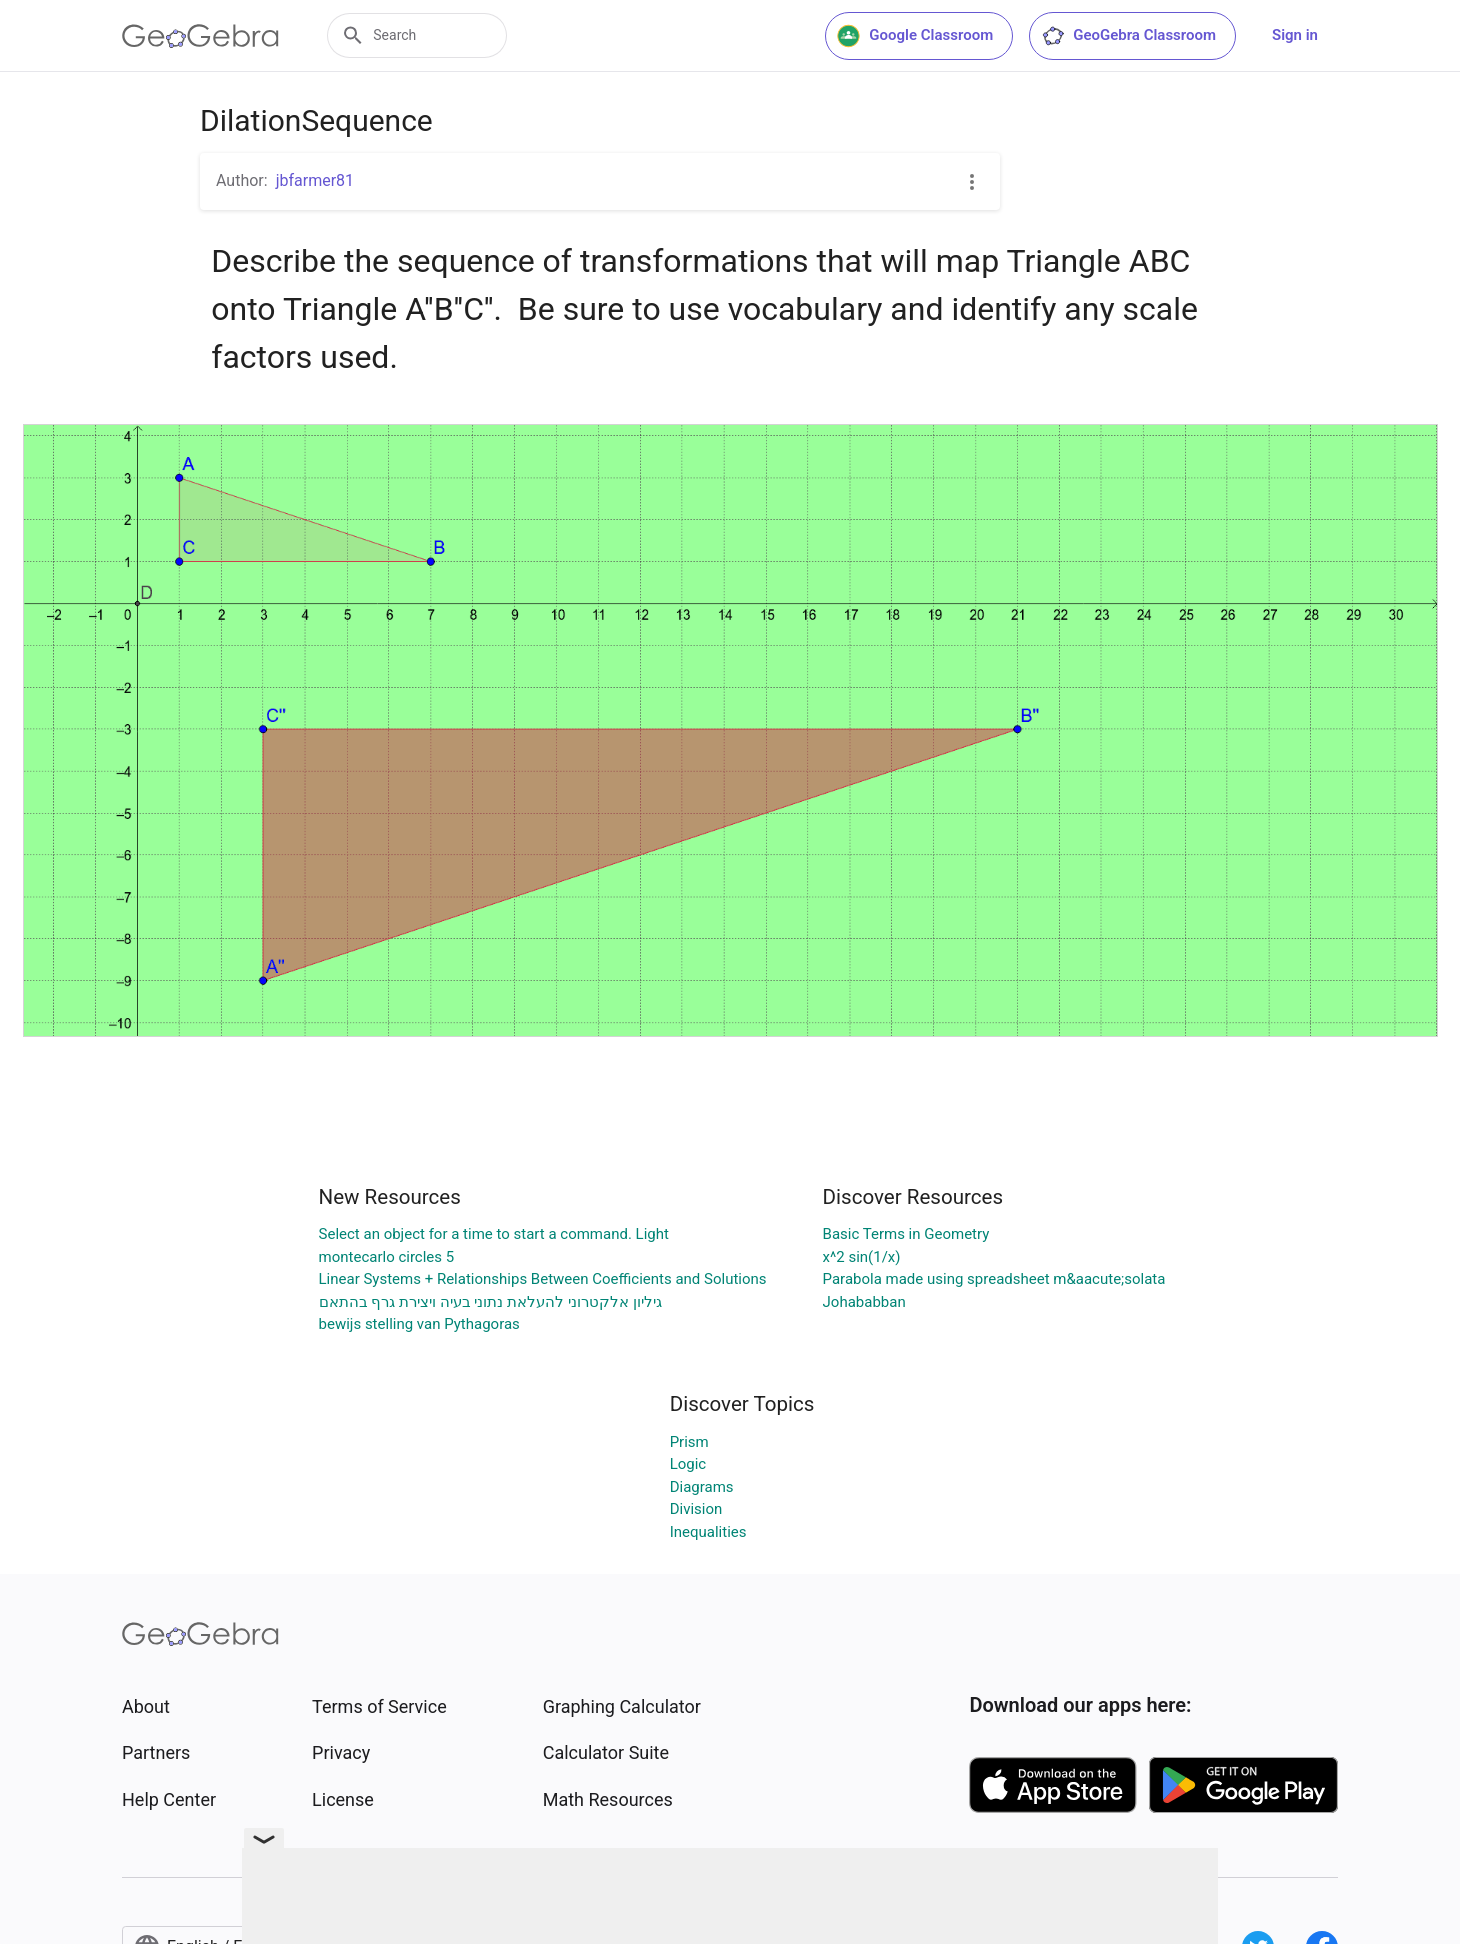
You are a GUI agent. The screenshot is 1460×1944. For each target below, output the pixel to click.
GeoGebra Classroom (1128, 36)
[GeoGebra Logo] (200, 36)
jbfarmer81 (315, 180)
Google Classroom (915, 36)
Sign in (1295, 35)
